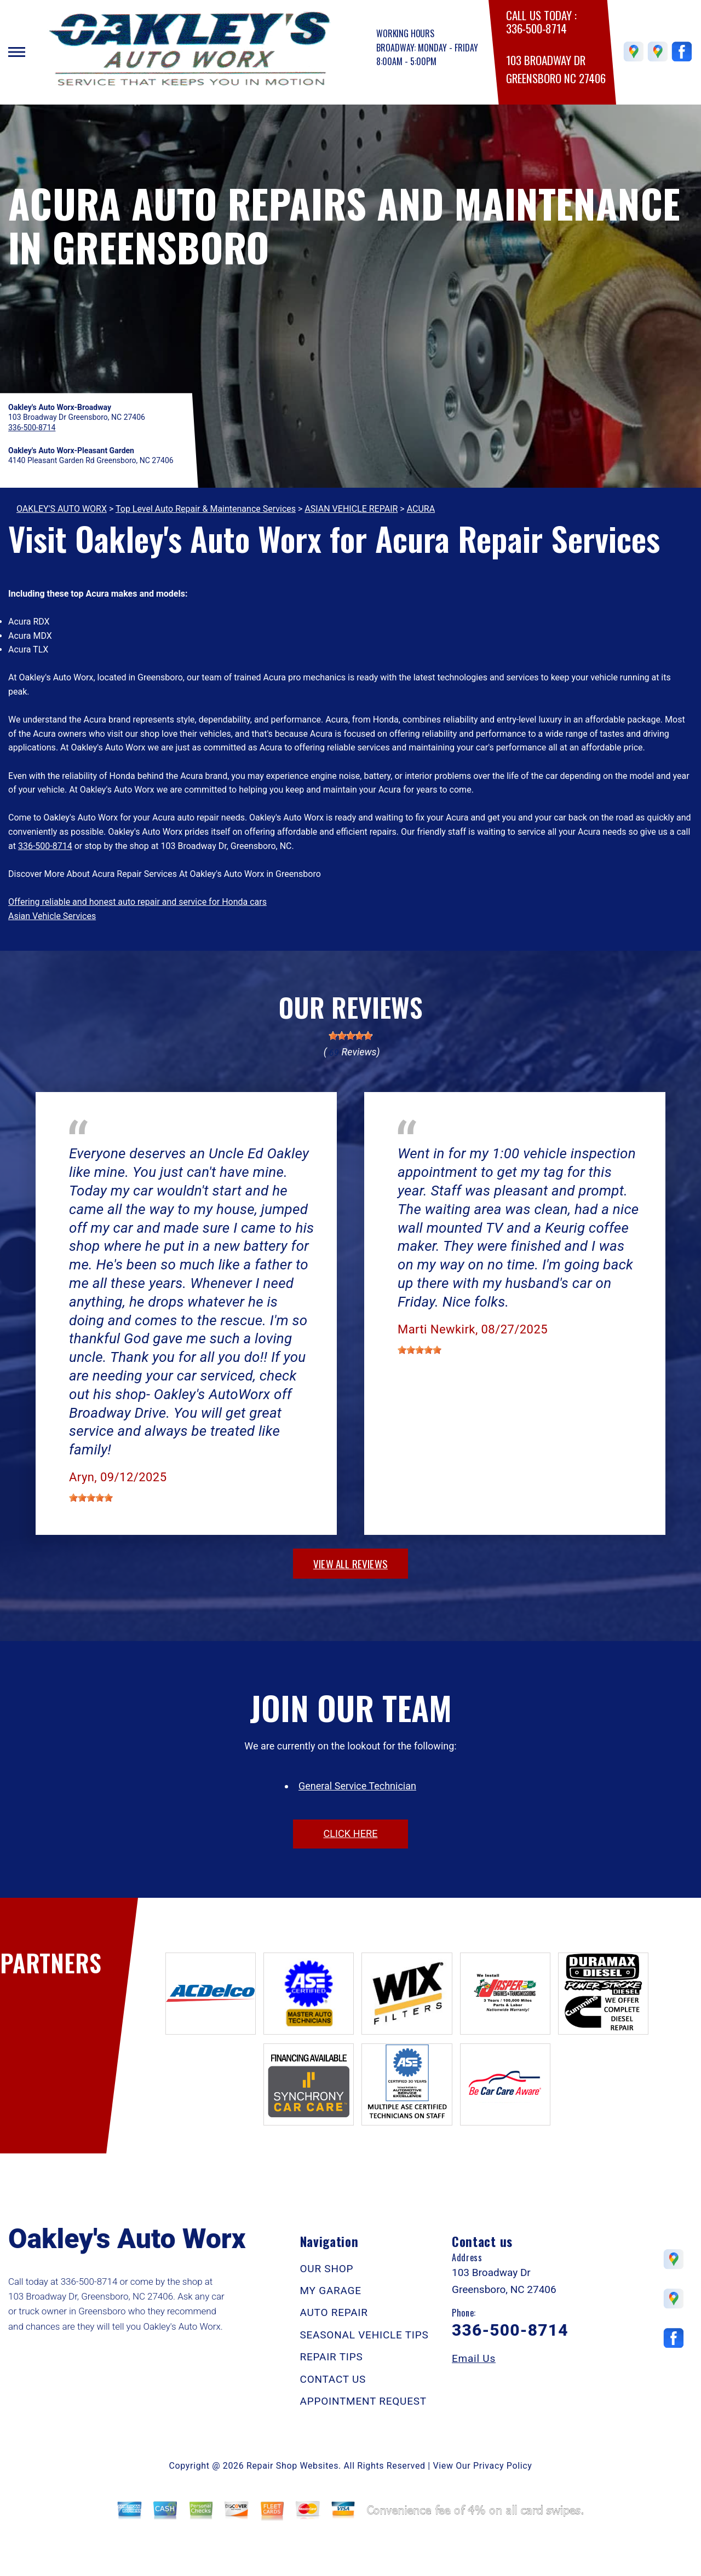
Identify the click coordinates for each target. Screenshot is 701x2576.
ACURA (421, 509)
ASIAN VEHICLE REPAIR (351, 509)
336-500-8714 (536, 29)
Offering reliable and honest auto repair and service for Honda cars (137, 902)
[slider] (350, 1035)
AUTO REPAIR (334, 2312)
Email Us (474, 2358)
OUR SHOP (327, 2268)
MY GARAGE (330, 2290)
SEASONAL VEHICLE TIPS (364, 2335)
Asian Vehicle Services (52, 916)
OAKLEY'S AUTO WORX (61, 509)
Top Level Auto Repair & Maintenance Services (206, 509)
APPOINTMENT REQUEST (363, 2401)
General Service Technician (357, 1786)
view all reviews (350, 1563)
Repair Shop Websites (292, 2466)
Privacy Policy (502, 2466)
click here (350, 1833)
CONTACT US (333, 2379)
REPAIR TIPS (331, 2356)
